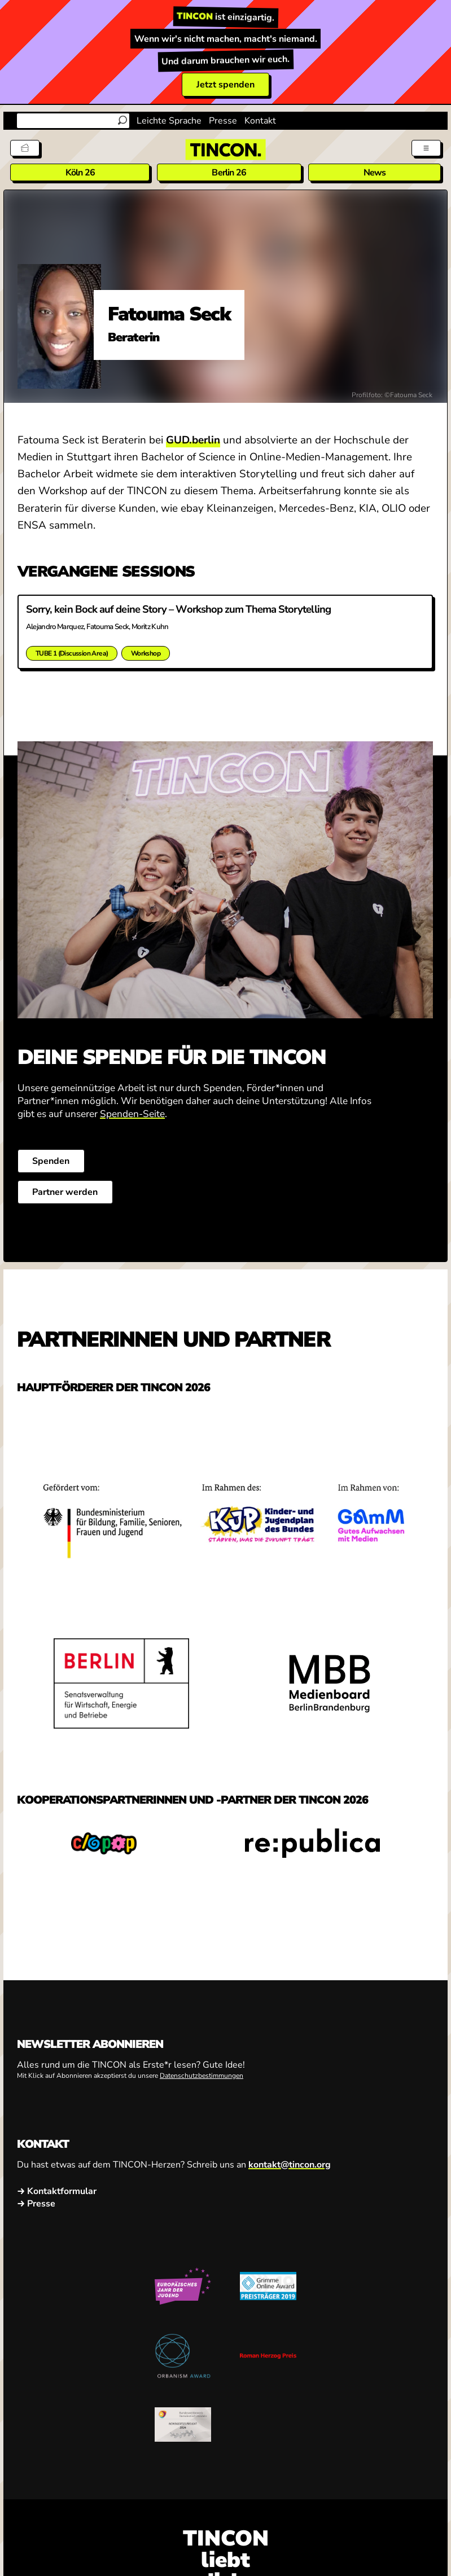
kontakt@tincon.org (289, 2164)
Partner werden (65, 1192)
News (375, 172)
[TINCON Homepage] (225, 149)
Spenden (51, 1161)
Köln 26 (80, 172)
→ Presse (36, 2203)
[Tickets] (24, 148)
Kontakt (260, 121)
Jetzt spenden (225, 84)
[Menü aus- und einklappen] (425, 148)
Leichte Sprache (169, 121)
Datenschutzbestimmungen (201, 2075)
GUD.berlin (193, 440)
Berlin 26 (229, 172)
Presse (223, 121)
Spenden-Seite (132, 1113)
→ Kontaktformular (57, 2191)
